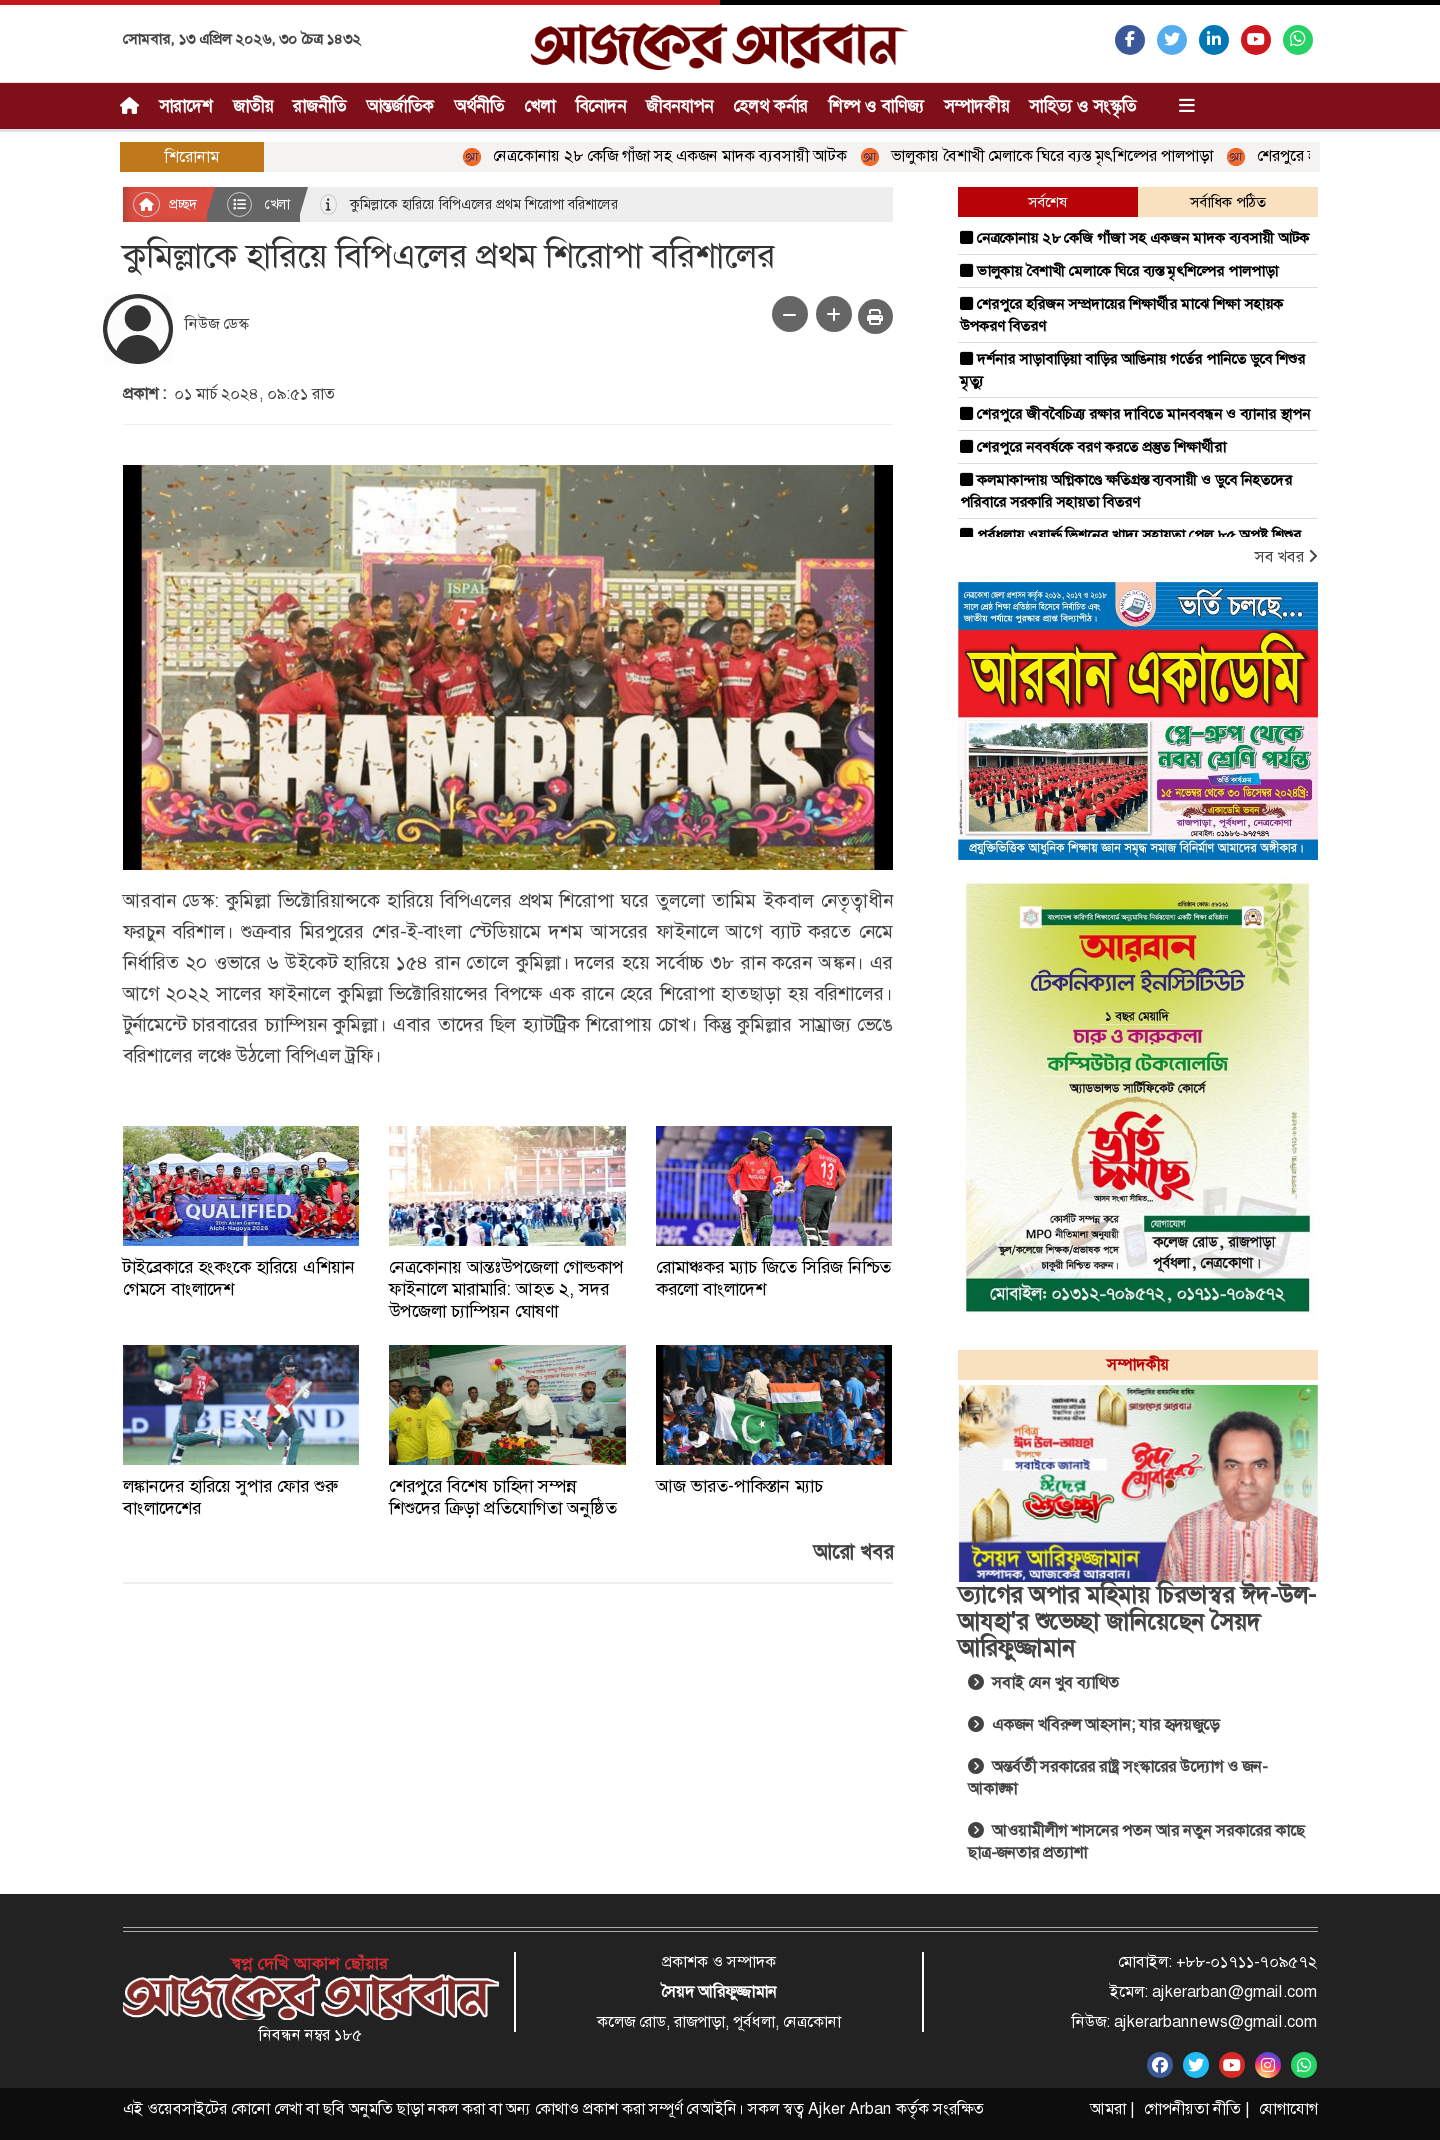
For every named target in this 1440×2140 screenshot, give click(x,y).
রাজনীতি (319, 106)
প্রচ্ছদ (165, 204)
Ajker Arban (850, 2108)
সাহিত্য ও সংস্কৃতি (1082, 106)
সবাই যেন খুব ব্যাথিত (1043, 1682)
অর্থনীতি (479, 106)
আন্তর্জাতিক (400, 106)
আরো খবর (853, 1552)
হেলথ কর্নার (770, 106)
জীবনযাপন (679, 106)
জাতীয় (253, 106)
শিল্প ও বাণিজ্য (876, 106)
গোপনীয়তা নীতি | (1196, 2108)
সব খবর (1286, 556)
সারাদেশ (186, 106)
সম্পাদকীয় (976, 106)
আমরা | (1112, 2108)
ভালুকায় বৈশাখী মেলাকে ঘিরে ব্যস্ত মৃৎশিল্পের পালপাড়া (1046, 155)
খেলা (539, 106)
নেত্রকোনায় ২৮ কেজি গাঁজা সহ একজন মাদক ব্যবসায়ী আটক (664, 155)
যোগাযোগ (1288, 2108)
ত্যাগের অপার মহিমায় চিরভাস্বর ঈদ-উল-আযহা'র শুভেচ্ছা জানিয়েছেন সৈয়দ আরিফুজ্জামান (1137, 1621)
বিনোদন (600, 106)
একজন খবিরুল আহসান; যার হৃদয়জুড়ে (1093, 1724)
